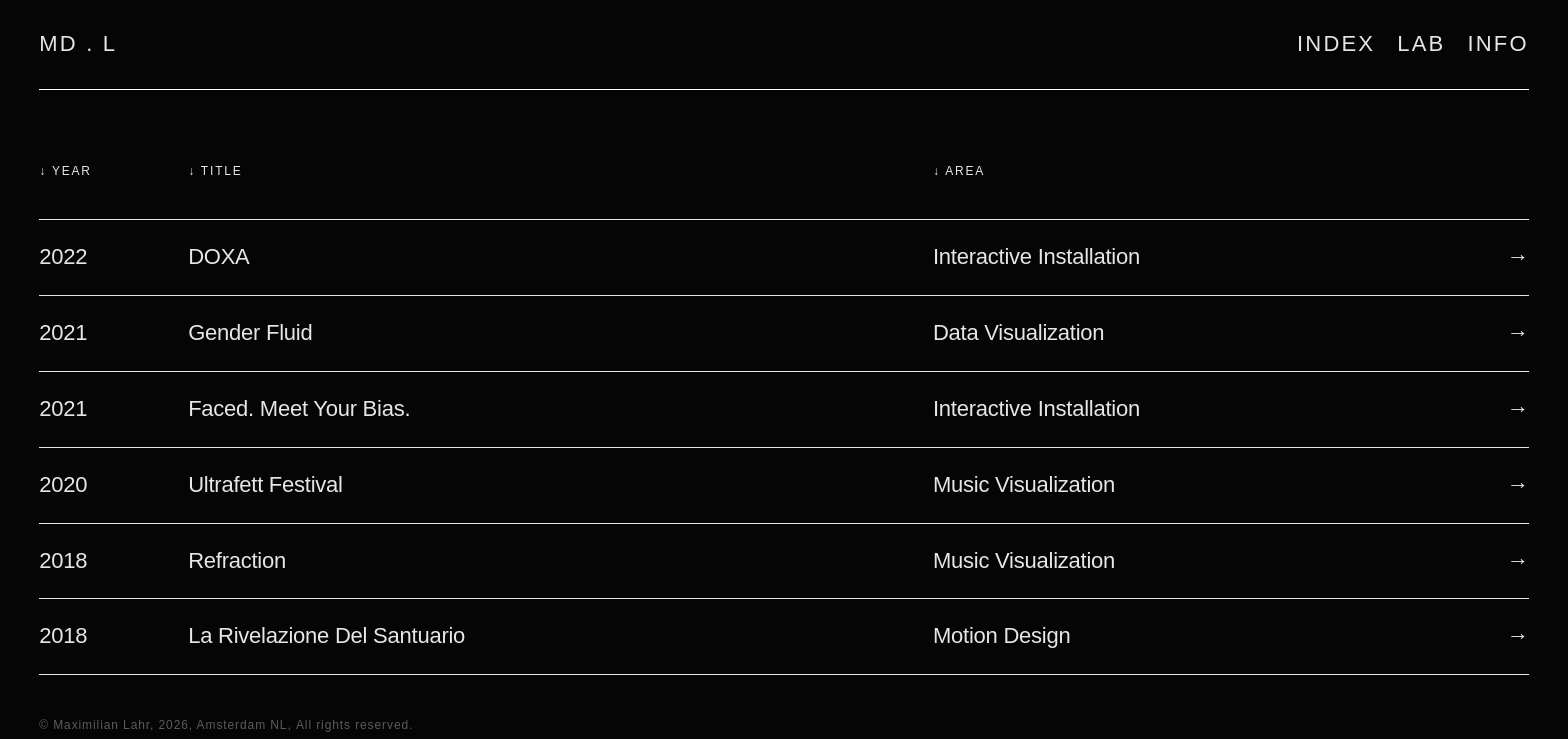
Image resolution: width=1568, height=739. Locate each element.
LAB (1421, 43)
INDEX (1336, 43)
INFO (1497, 43)
